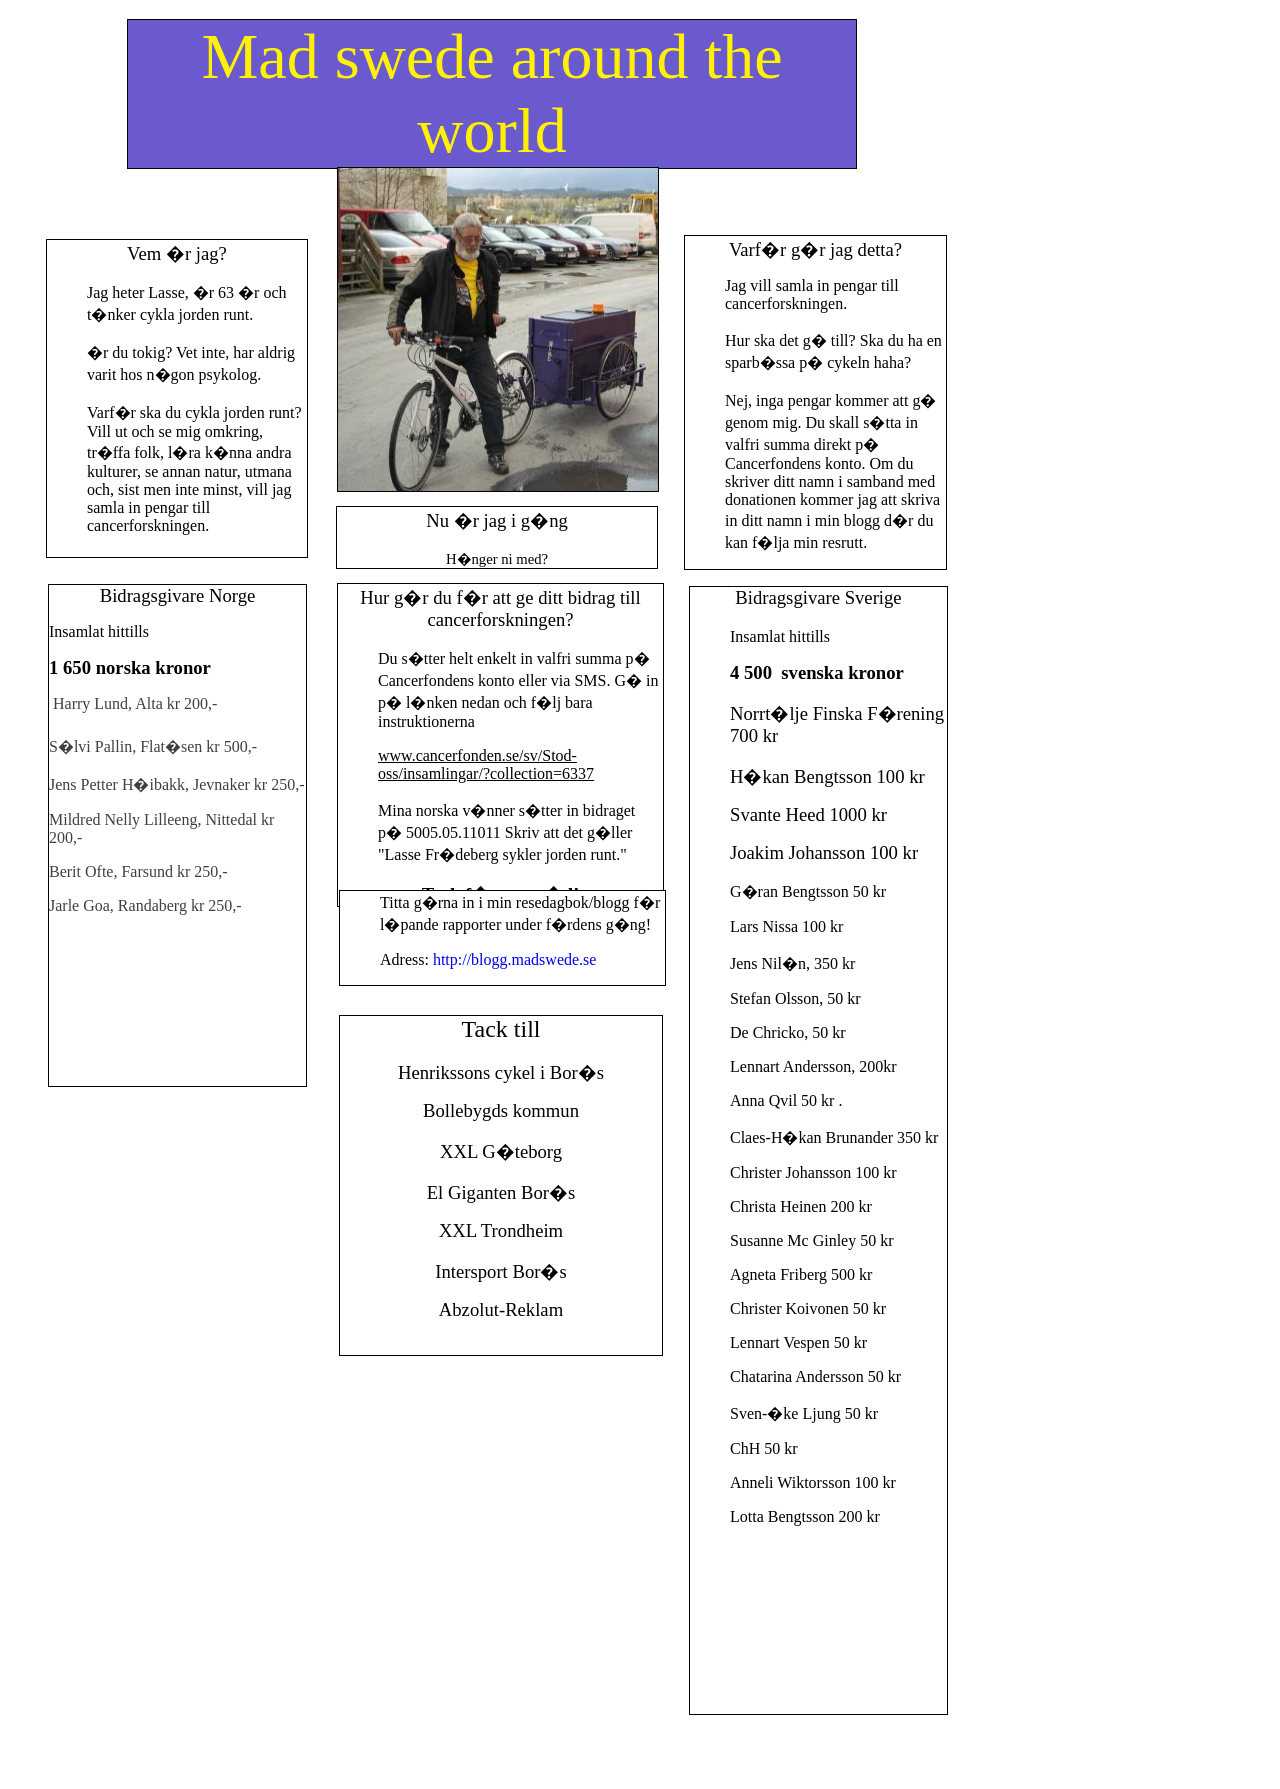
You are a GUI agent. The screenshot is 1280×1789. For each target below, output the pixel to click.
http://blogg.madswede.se (515, 959)
